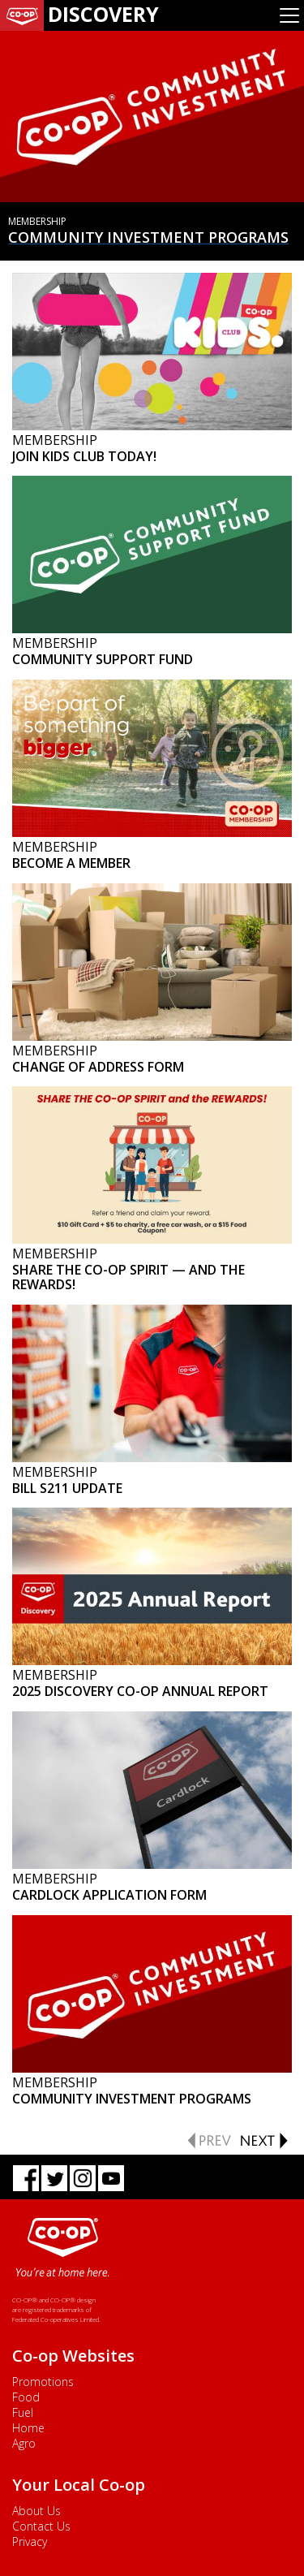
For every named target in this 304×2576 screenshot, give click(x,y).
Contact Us (41, 2526)
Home (28, 2428)
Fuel (22, 2412)
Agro (24, 2443)
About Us (36, 2510)
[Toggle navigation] (289, 15)
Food (26, 2397)
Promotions (43, 2381)
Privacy (29, 2541)
